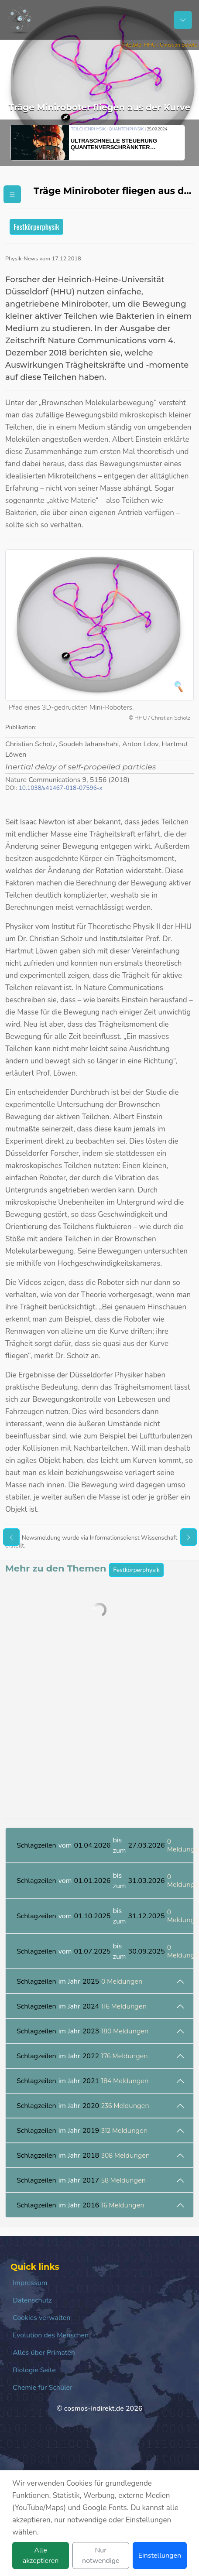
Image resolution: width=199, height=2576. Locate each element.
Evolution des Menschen (51, 2335)
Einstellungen (159, 2555)
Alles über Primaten (44, 2352)
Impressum (30, 2283)
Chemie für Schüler (42, 2387)
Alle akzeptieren (41, 2555)
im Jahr (80, 1981)
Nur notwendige (100, 2555)
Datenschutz (32, 2300)
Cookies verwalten (41, 2318)
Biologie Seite (34, 2370)
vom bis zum (105, 1845)
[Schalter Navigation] (183, 20)
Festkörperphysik (36, 226)
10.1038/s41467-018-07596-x (61, 788)
